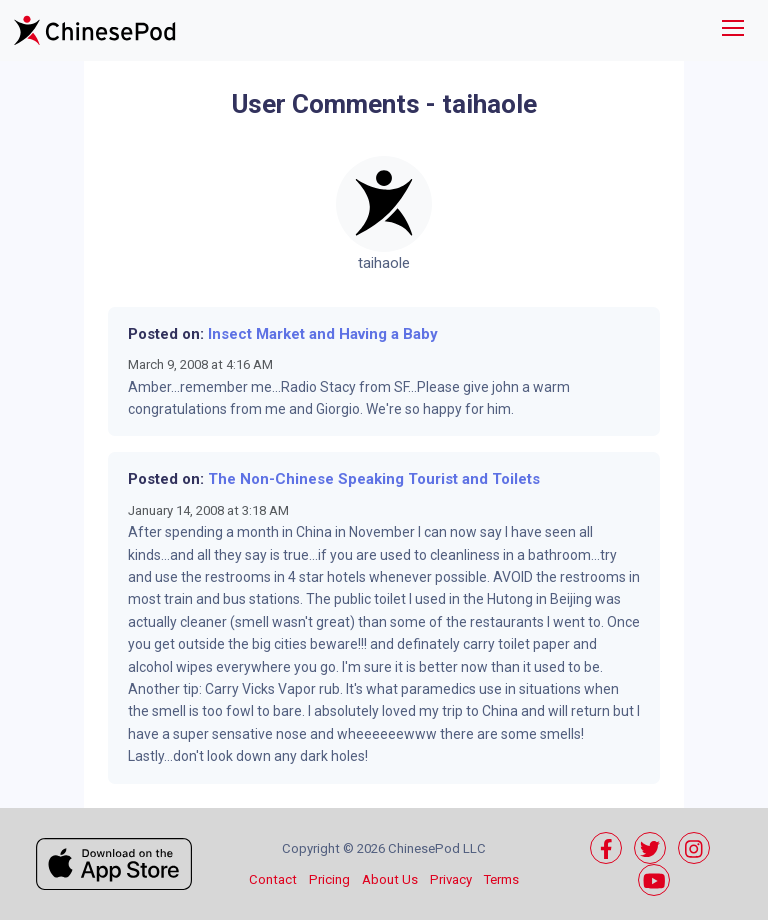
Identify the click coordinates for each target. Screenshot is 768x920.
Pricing (329, 879)
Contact (273, 879)
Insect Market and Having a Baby (323, 334)
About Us (390, 879)
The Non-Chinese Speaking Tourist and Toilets (374, 479)
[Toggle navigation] (733, 30)
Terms (501, 879)
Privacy (451, 879)
